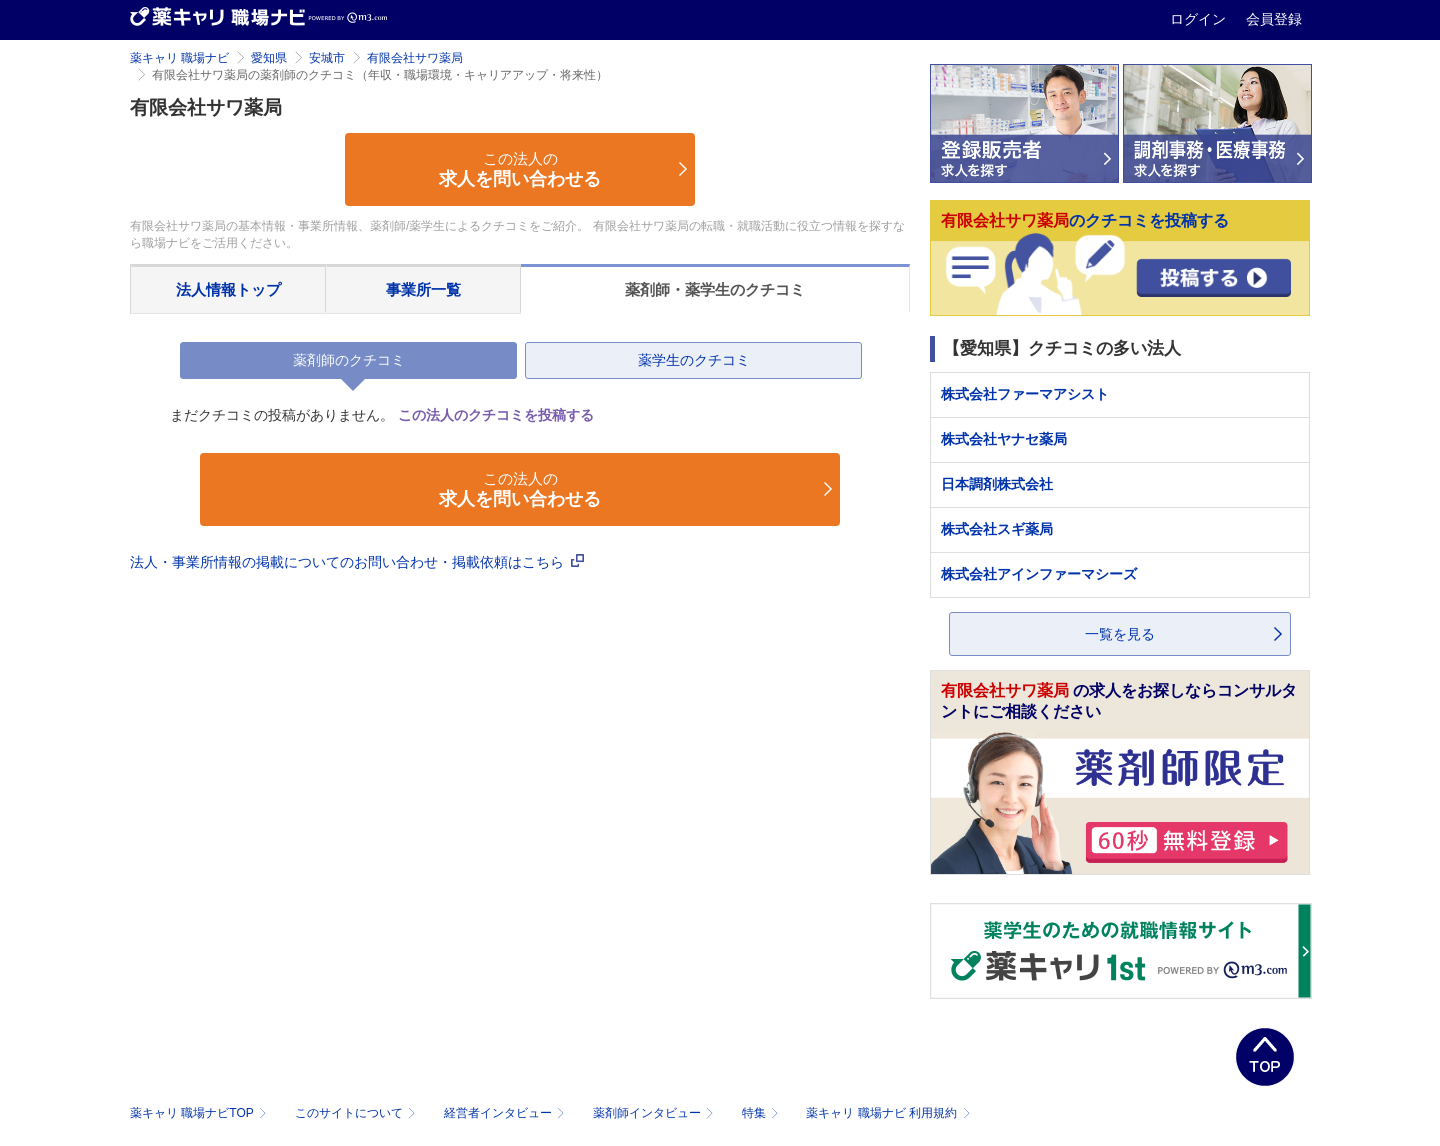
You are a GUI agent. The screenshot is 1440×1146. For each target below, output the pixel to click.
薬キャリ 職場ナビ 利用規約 (888, 1113)
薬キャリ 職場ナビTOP (200, 1113)
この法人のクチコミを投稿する (496, 415)
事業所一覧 (423, 289)
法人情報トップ (228, 289)
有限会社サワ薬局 (415, 58)
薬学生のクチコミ (694, 360)
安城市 (327, 58)
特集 (762, 1113)
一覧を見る (1120, 634)
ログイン (1200, 19)
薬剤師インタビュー (655, 1113)
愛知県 (269, 58)
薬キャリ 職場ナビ (179, 58)
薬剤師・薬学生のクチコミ (715, 289)
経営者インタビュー (506, 1113)
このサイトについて (357, 1113)
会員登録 (1274, 19)
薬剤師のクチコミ (349, 360)
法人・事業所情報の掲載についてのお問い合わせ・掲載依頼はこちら (357, 562)
